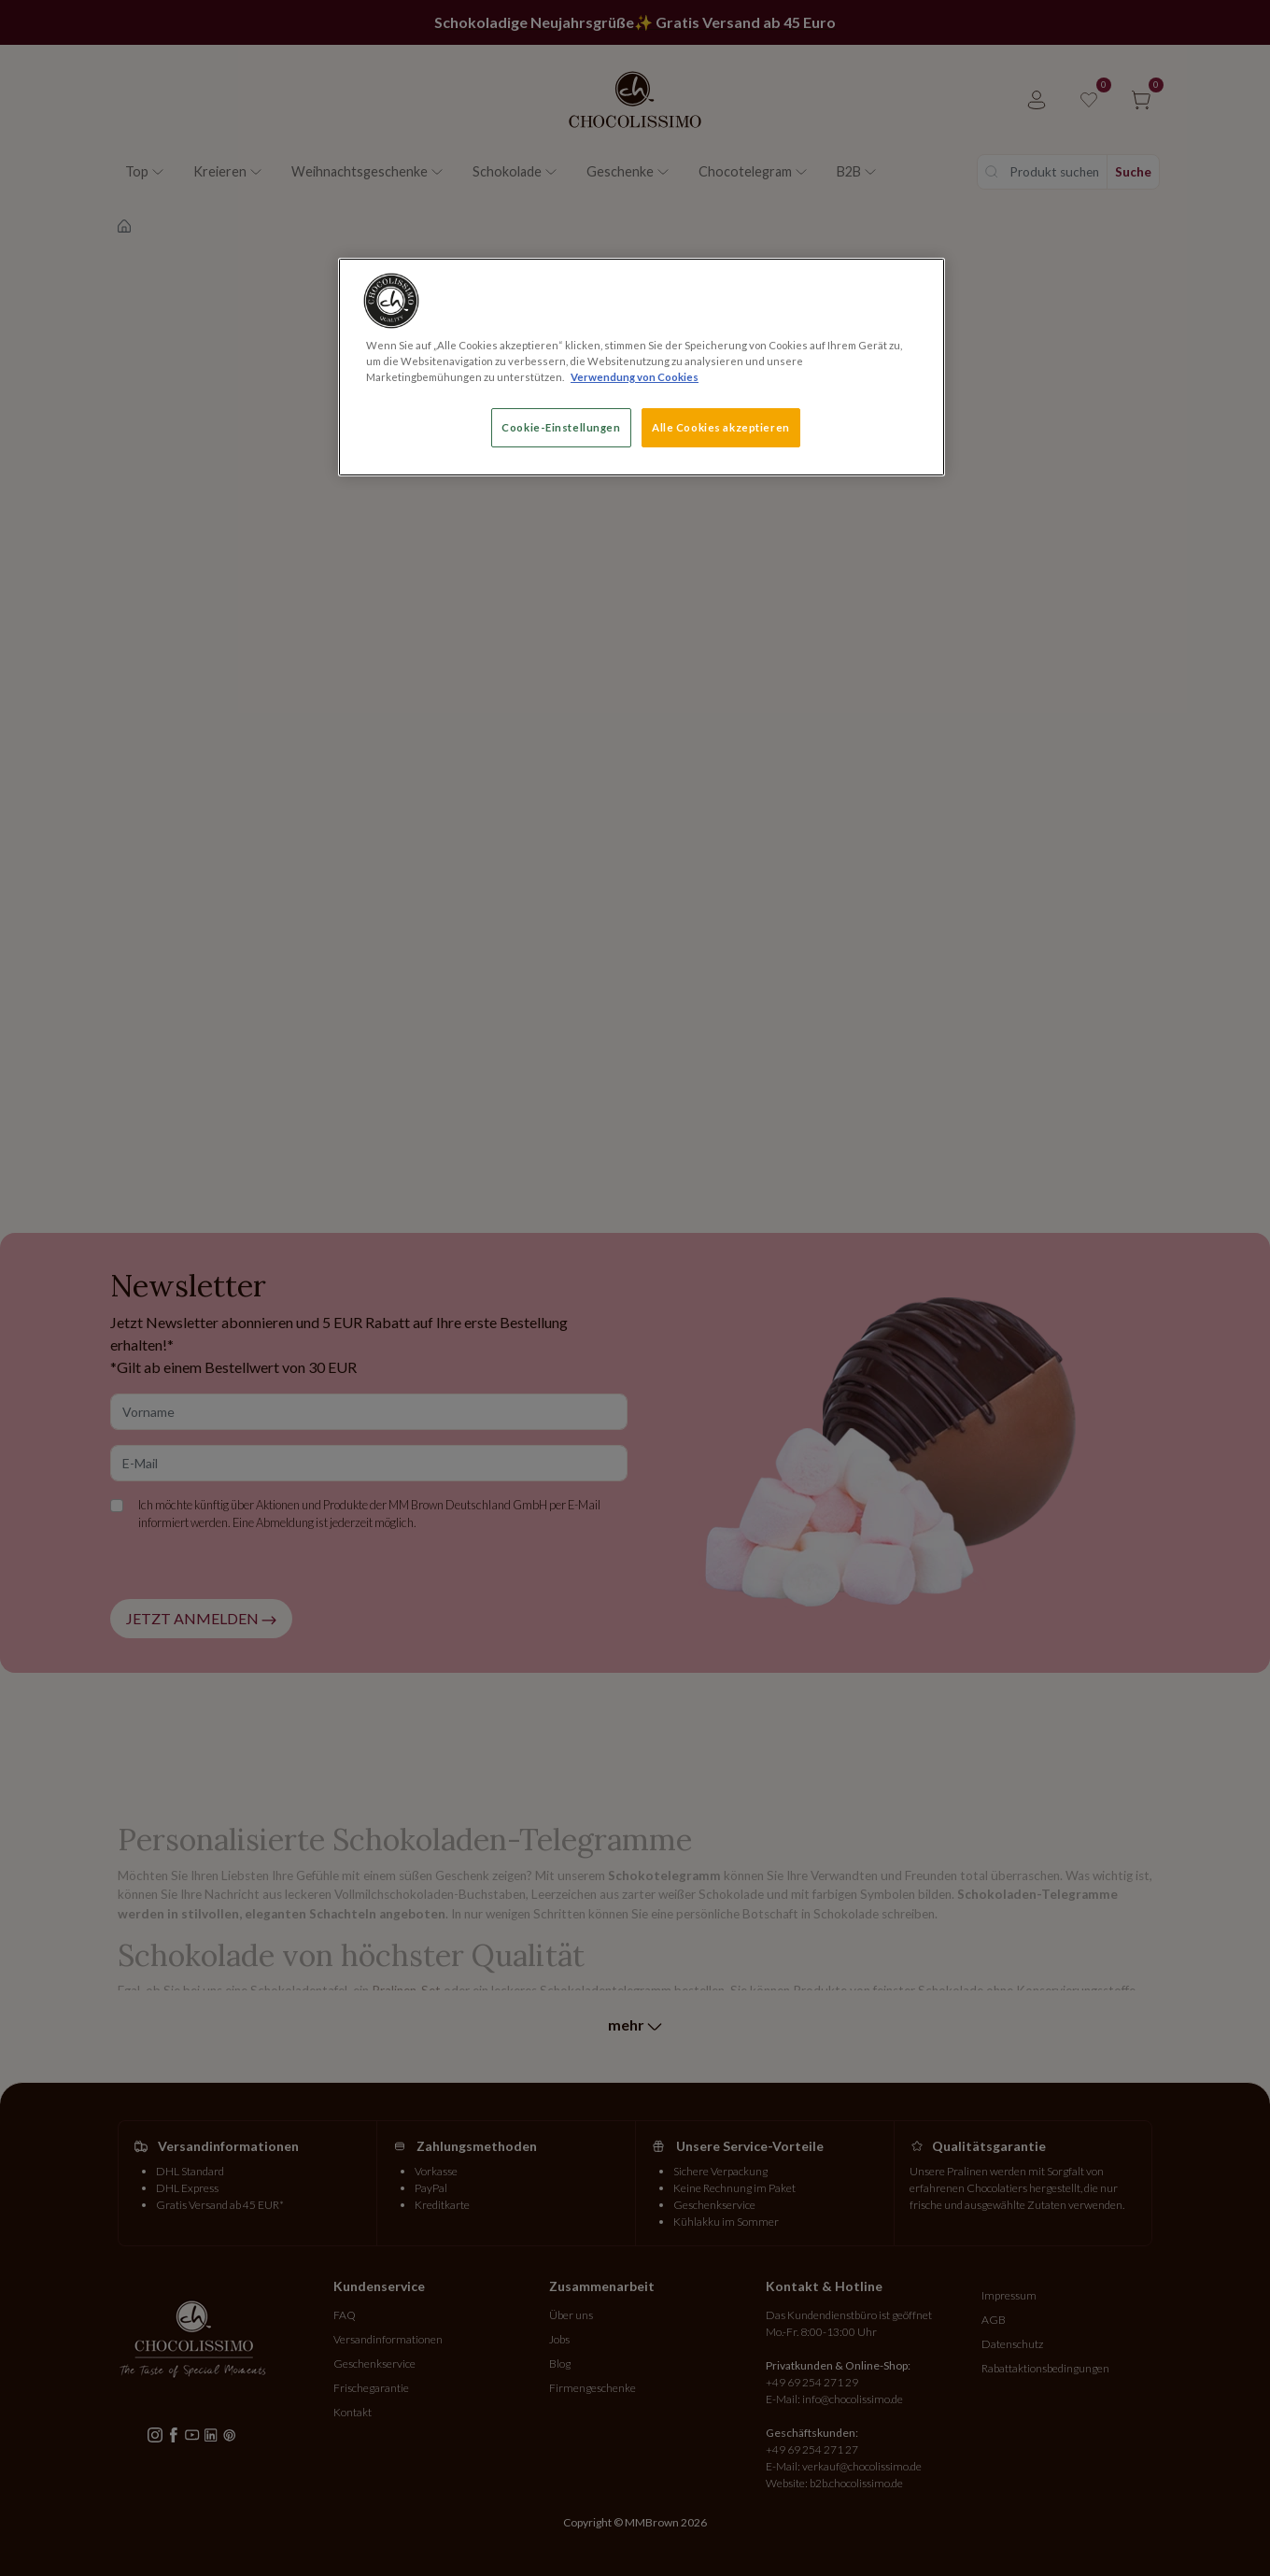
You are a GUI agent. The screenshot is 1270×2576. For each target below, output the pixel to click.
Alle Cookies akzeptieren (721, 427)
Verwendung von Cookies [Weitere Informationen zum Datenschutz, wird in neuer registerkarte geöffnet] (634, 377)
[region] (641, 367)
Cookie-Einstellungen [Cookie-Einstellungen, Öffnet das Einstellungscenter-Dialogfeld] (560, 427)
